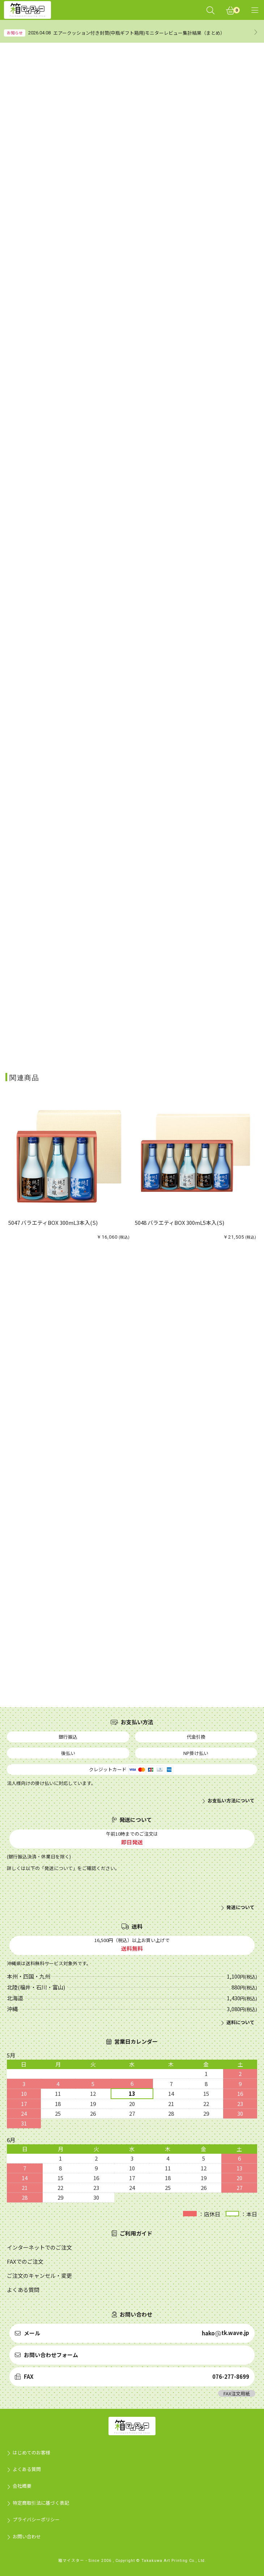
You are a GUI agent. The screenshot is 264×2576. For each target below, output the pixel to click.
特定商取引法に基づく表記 (41, 2502)
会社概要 (22, 2485)
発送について (240, 1907)
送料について (240, 2022)
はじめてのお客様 (31, 2452)
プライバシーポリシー (36, 2519)
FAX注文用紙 (236, 2393)
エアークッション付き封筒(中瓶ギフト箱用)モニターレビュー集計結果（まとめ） (139, 32)
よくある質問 (27, 2469)
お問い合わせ (27, 2536)
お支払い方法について (231, 1800)
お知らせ (15, 32)
